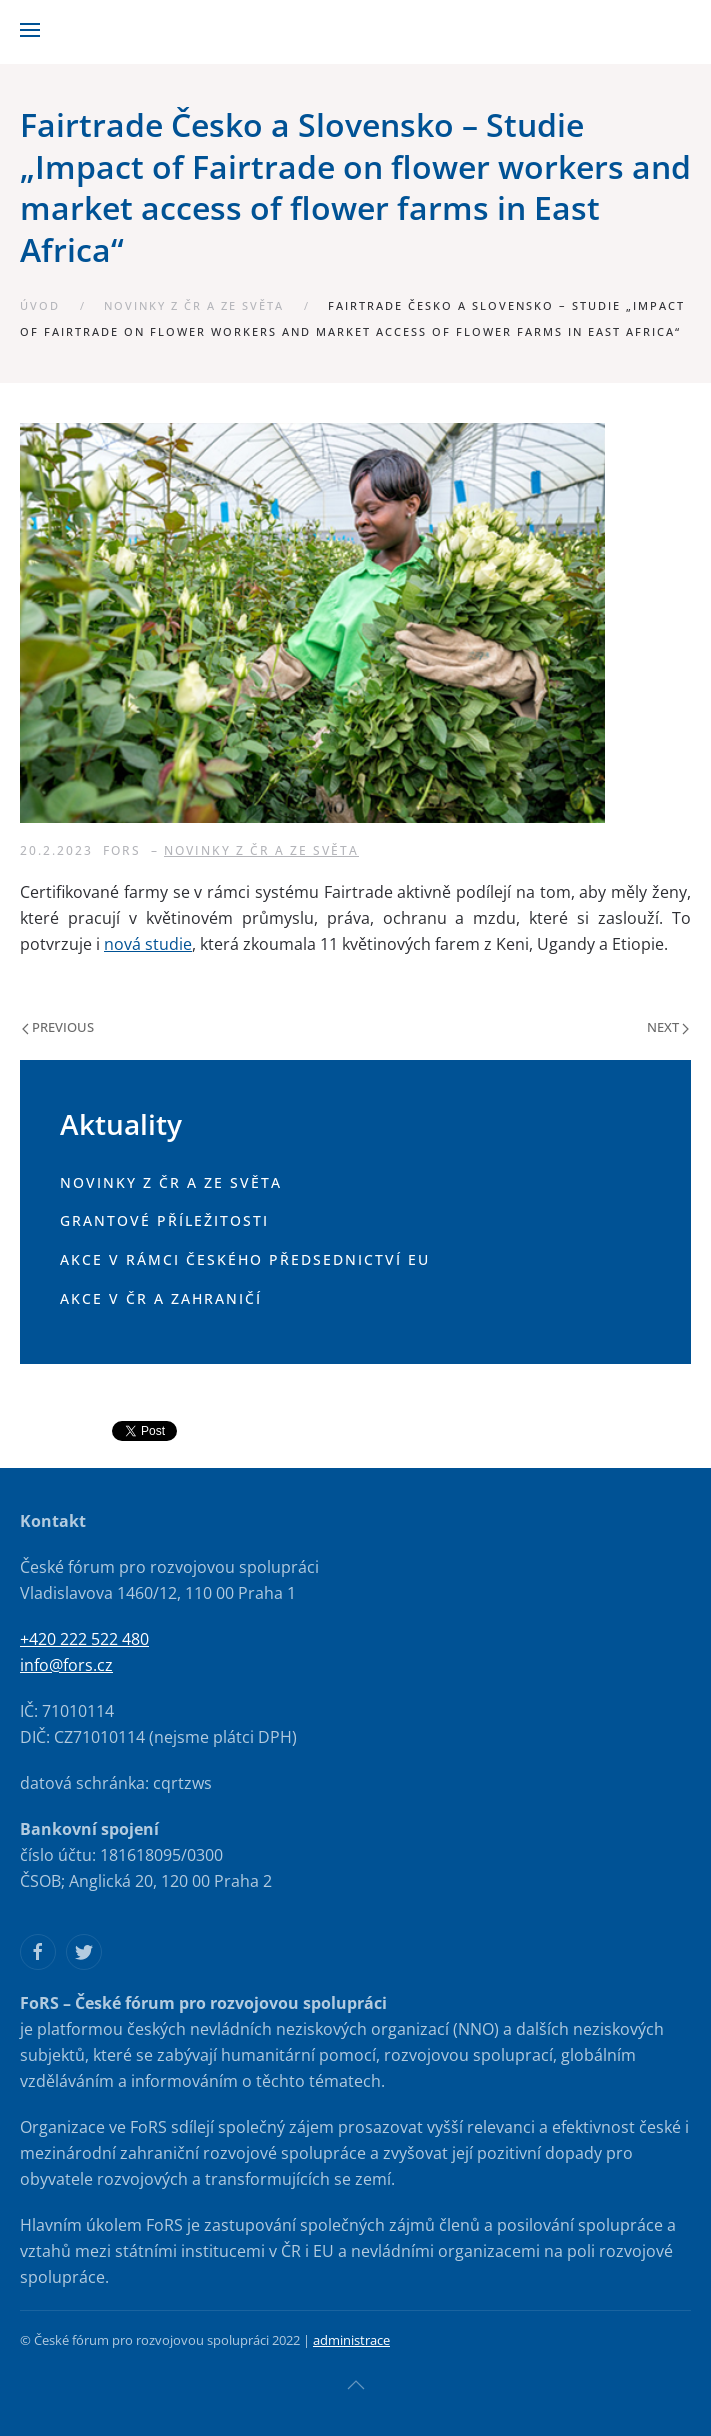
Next (668, 1027)
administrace (351, 2340)
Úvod (40, 305)
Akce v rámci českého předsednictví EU (245, 1259)
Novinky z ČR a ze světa (194, 305)
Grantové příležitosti (164, 1220)
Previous (58, 1027)
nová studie (148, 944)
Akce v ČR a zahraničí (161, 1298)
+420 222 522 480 (84, 1639)
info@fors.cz (66, 1665)
